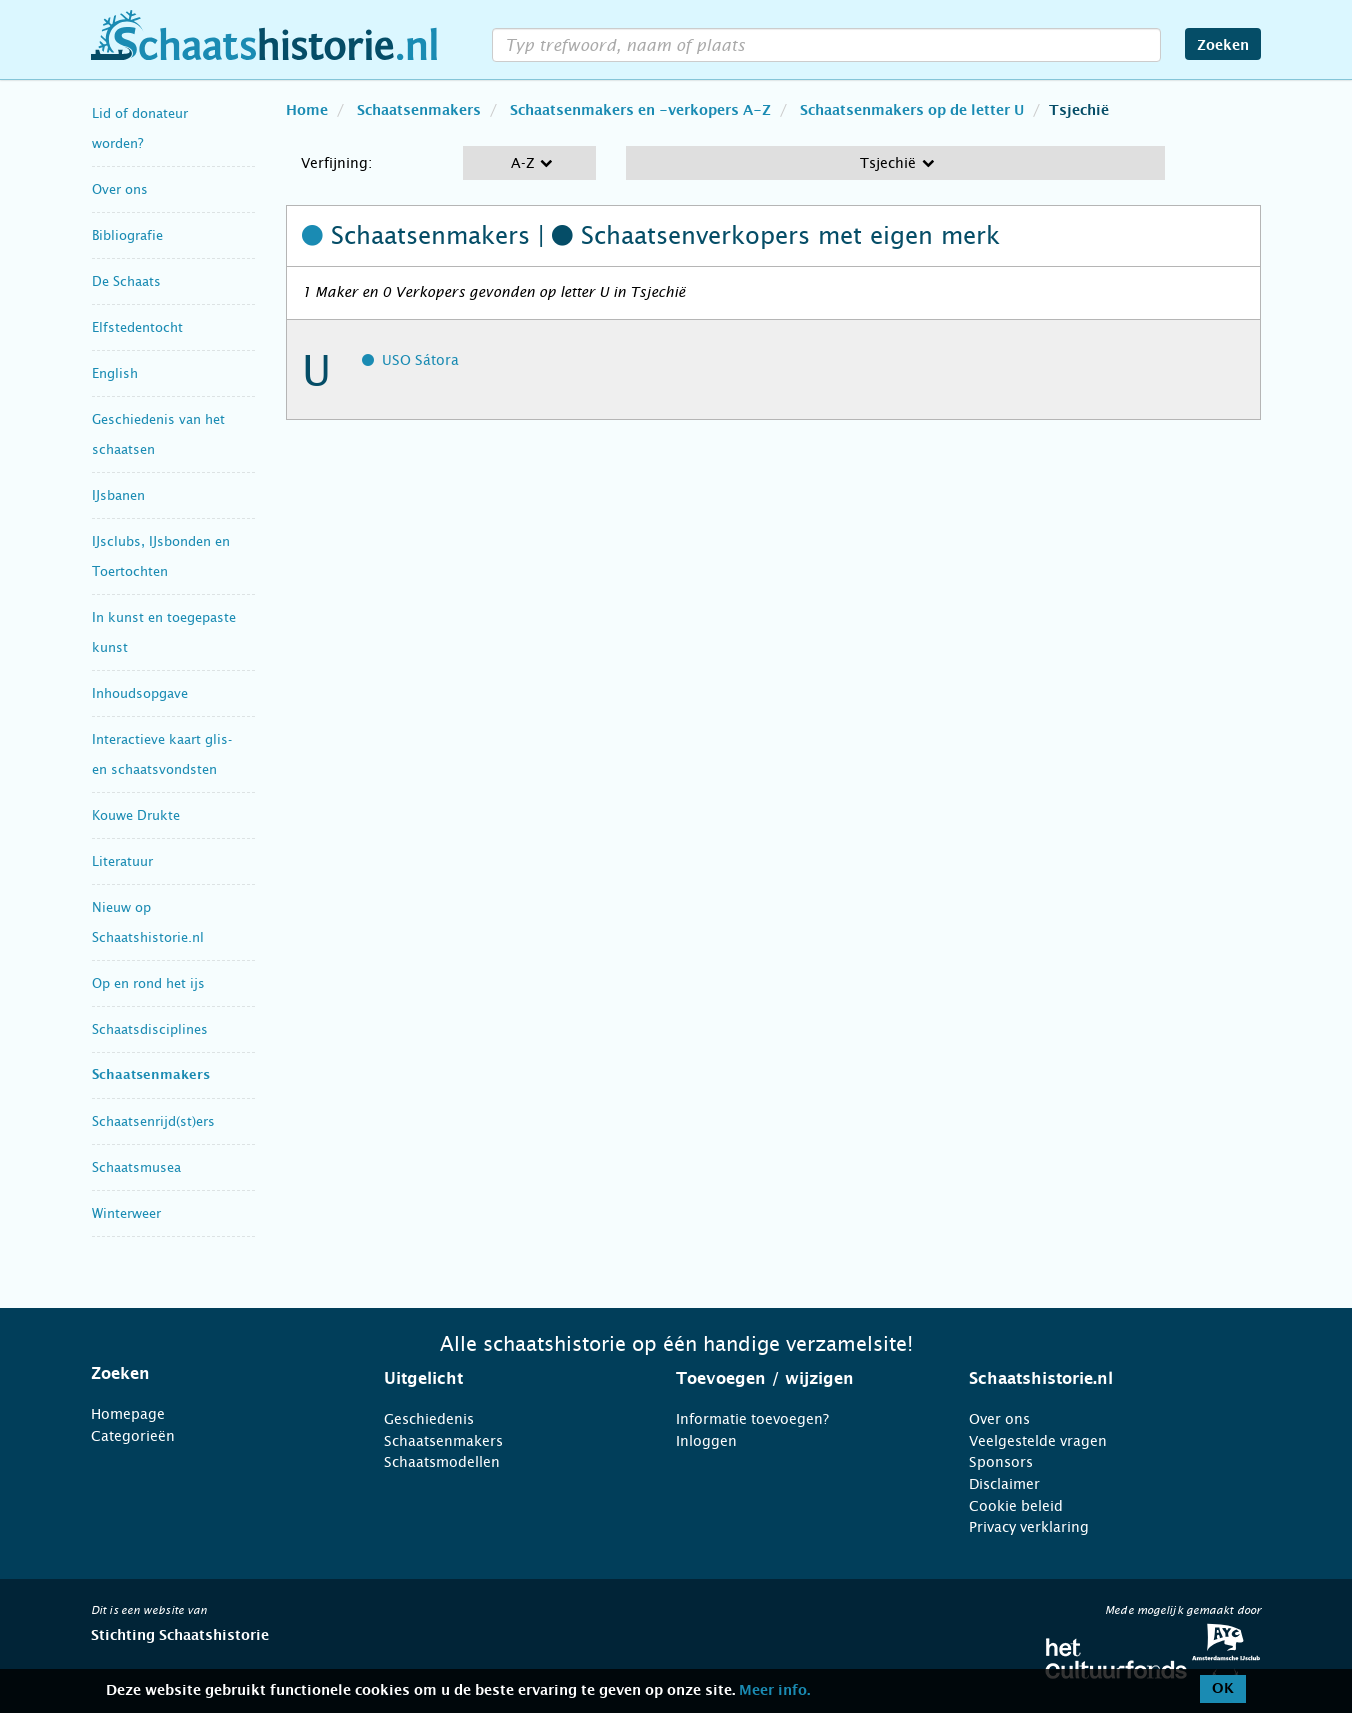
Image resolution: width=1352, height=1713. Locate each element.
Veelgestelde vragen (1038, 1441)
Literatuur (122, 861)
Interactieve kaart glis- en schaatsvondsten (162, 754)
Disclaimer (1004, 1484)
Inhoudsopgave (140, 693)
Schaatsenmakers (151, 1075)
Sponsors (1001, 1462)
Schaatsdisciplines (150, 1029)
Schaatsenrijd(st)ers (153, 1121)
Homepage (128, 1414)
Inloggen (706, 1441)
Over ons (120, 189)
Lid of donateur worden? (140, 128)
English (115, 373)
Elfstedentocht (137, 327)
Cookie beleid (1016, 1506)
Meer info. (774, 1691)
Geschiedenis (429, 1419)
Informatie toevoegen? (752, 1419)
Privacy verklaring (1029, 1527)
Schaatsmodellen (442, 1462)
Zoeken (1223, 46)
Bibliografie (127, 235)
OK (1223, 1689)
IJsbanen (118, 495)
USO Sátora (420, 360)
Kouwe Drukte (136, 815)
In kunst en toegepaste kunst (164, 632)
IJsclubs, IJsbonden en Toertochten (161, 556)
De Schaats (126, 281)
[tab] (212, 1374)
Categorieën (133, 1436)
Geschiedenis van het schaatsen (158, 434)
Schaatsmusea (136, 1167)
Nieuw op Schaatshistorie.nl (148, 922)
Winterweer (126, 1213)
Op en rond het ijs (148, 983)
